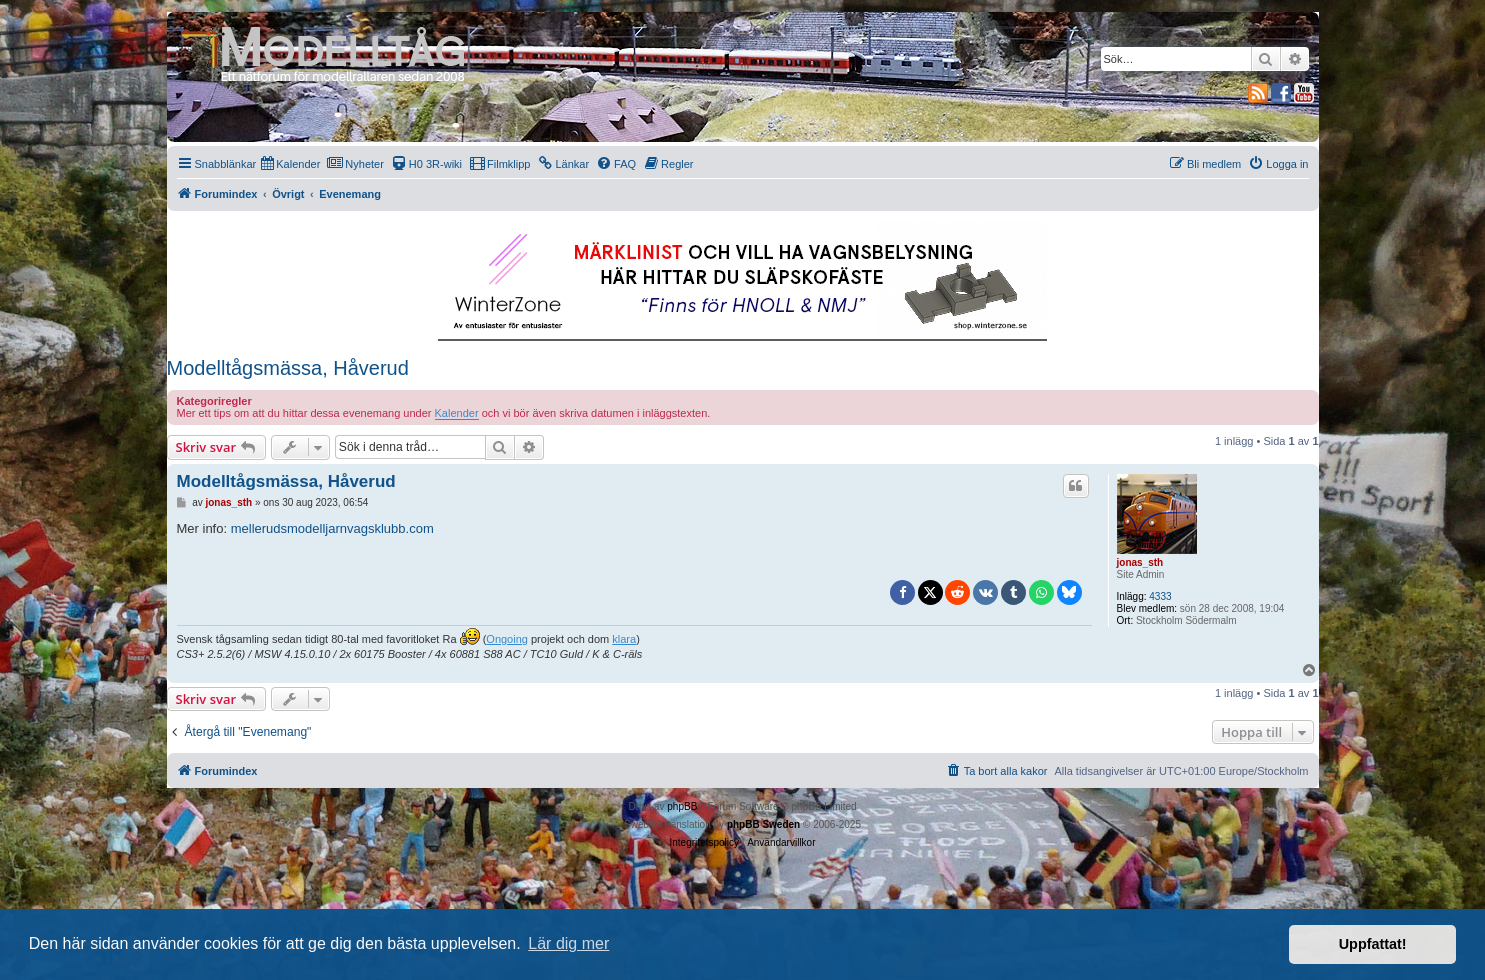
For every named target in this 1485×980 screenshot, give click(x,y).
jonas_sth (1140, 562)
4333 (1160, 596)
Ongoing (507, 639)
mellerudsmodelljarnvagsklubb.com (332, 528)
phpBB (682, 806)
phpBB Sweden (763, 824)
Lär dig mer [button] (568, 943)
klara (624, 639)
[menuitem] (290, 164)
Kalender (457, 413)
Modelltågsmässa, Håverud (288, 368)
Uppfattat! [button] (1373, 944)
